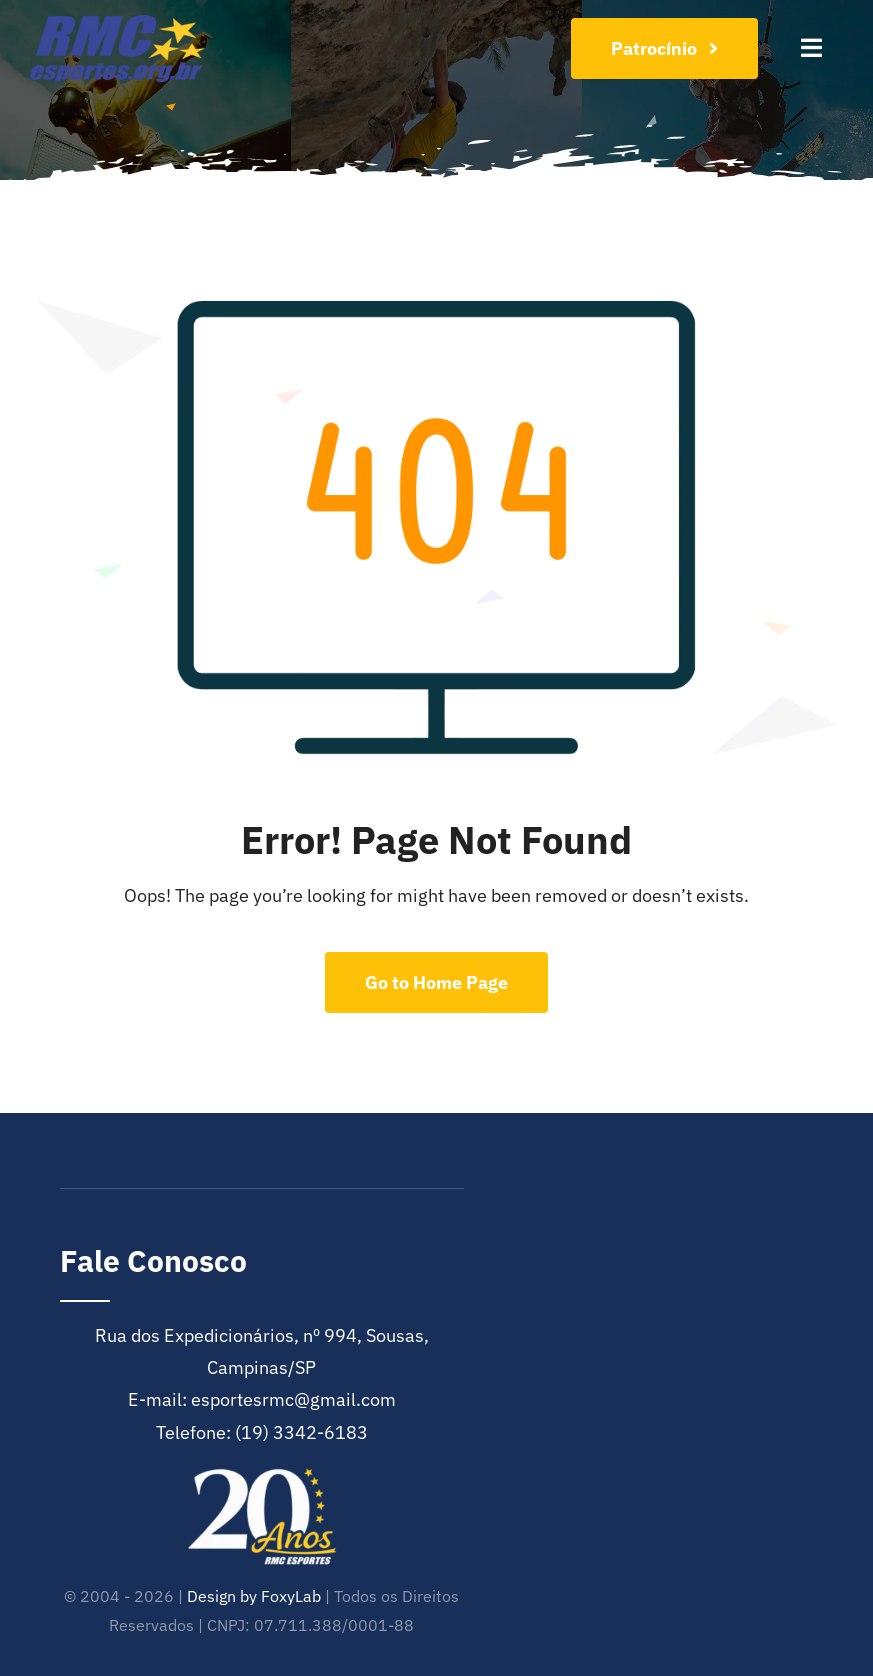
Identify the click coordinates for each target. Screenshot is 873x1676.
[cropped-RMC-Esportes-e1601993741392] (117, 23)
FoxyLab (291, 1596)
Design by (222, 1596)
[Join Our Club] (665, 48)
